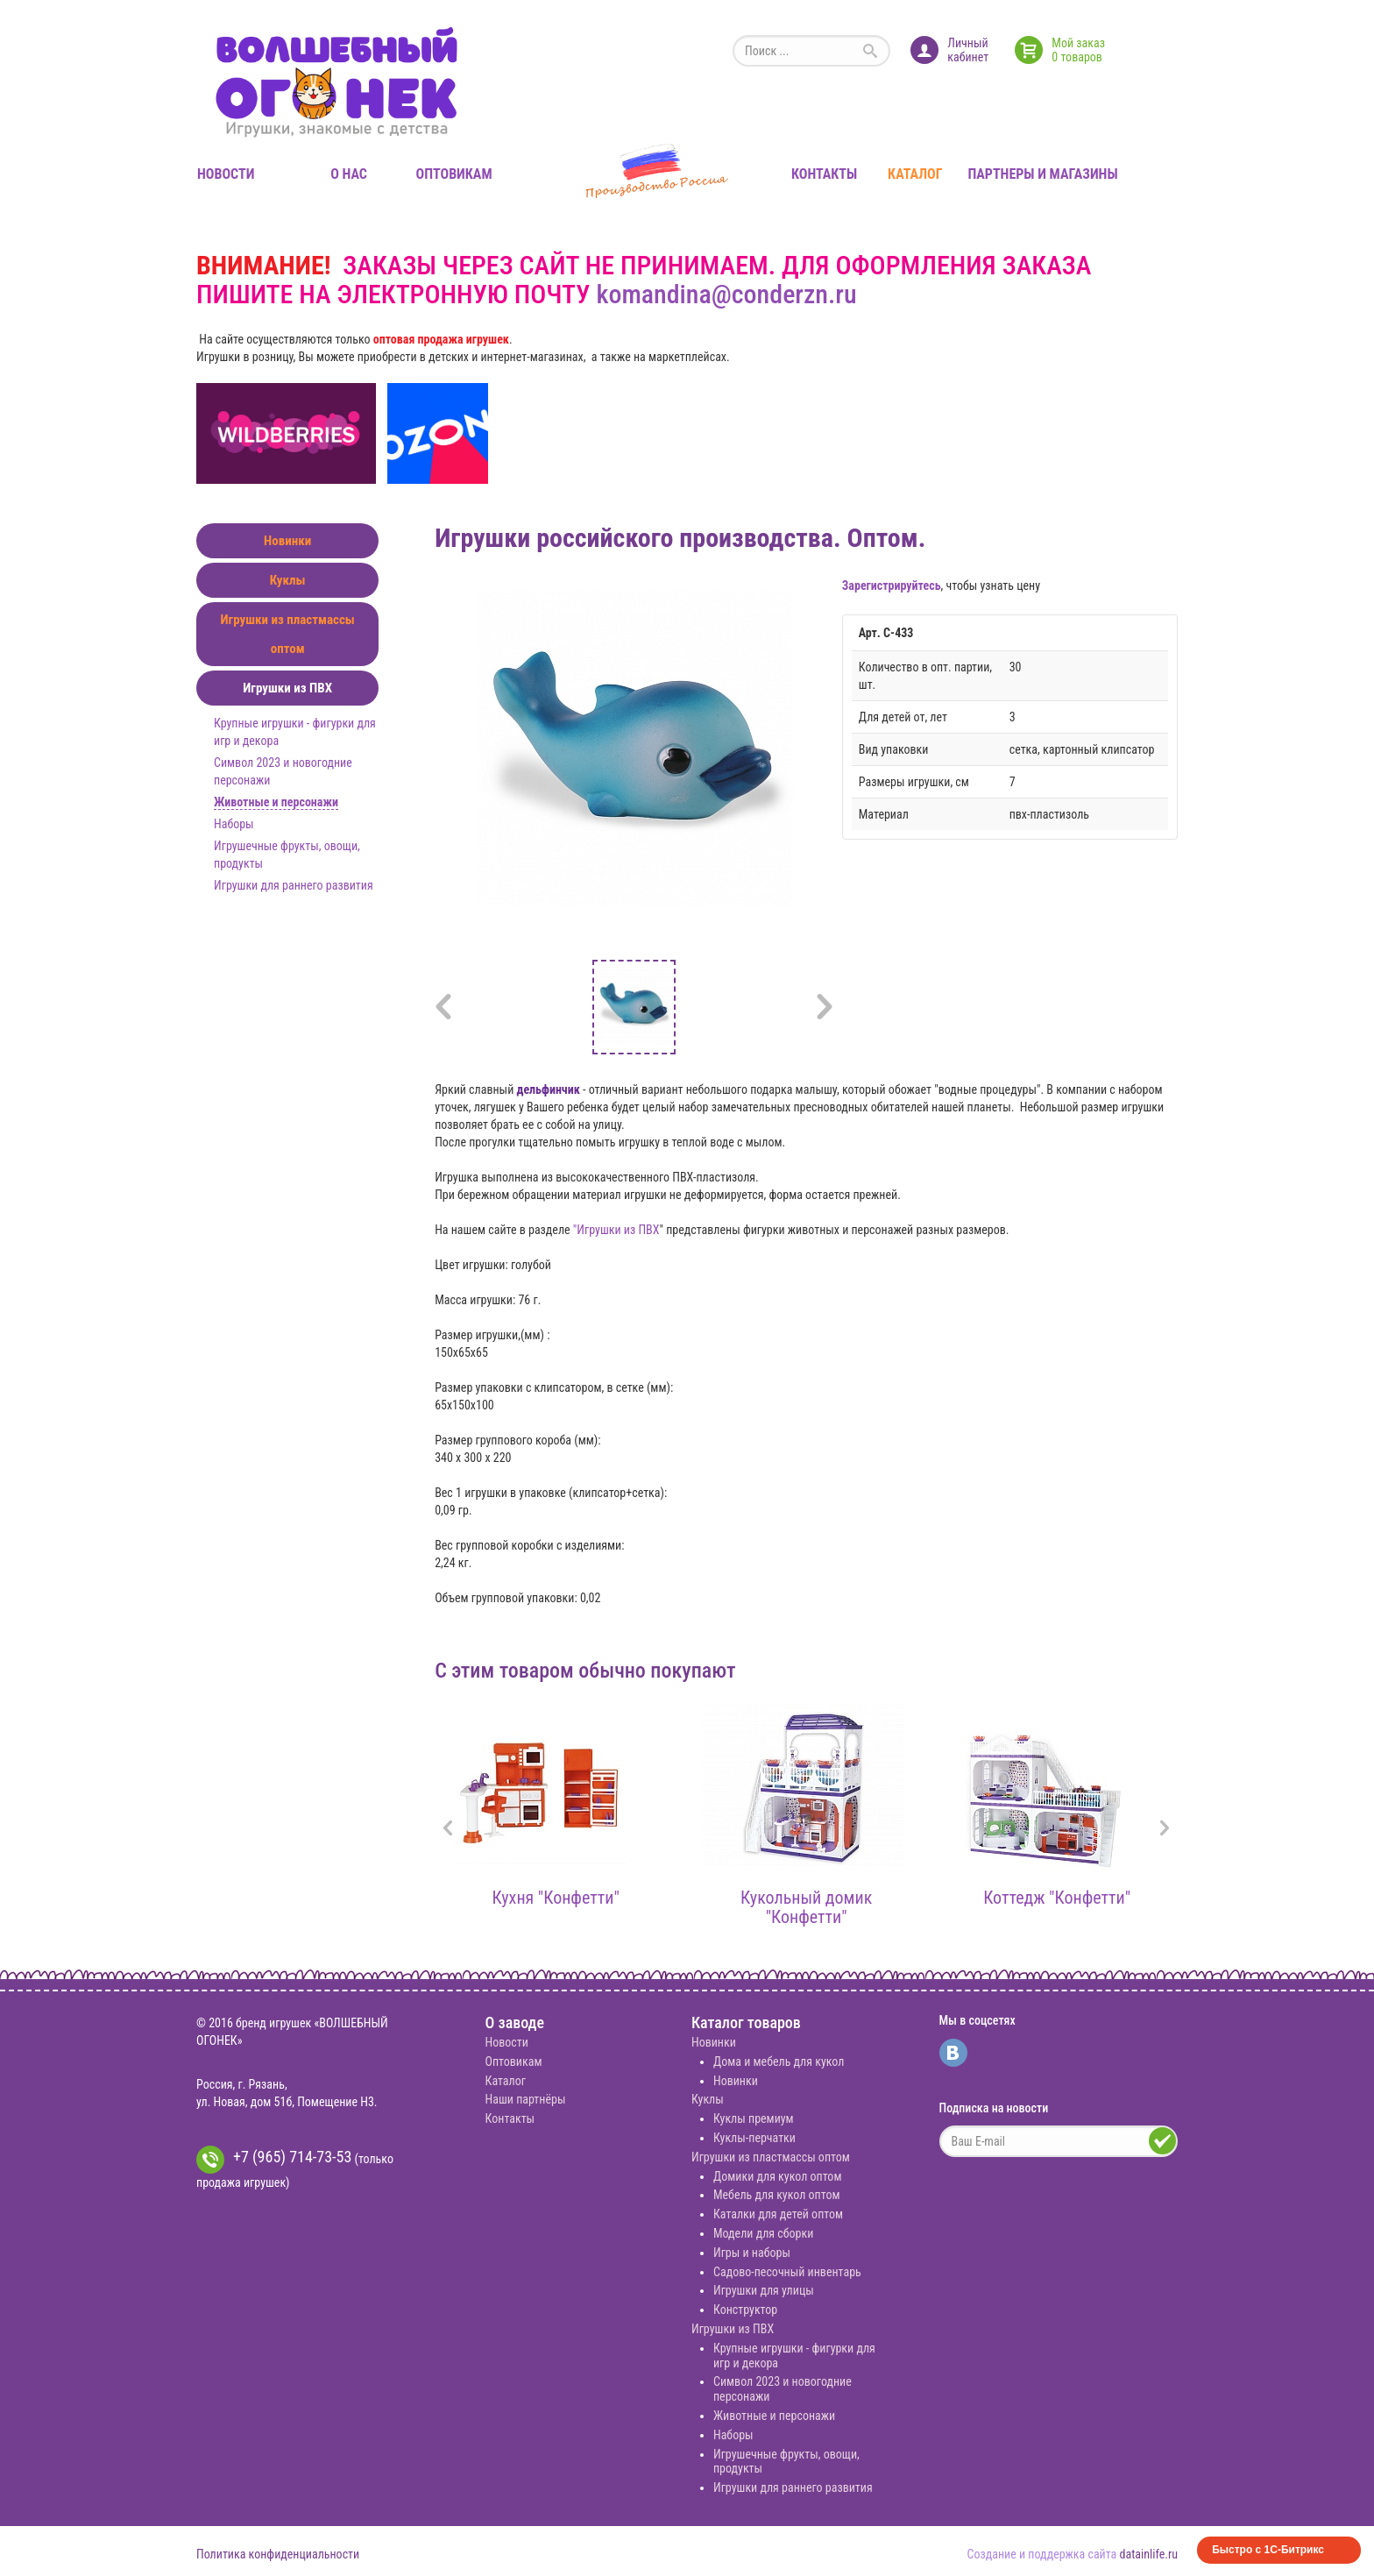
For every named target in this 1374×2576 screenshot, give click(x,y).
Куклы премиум (753, 2118)
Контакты (824, 174)
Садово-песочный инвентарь (787, 2272)
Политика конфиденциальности (277, 2554)
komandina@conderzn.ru (726, 294)
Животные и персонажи (276, 802)
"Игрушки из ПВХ (616, 1230)
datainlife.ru (1149, 2554)
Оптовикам (454, 174)
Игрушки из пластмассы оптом (287, 634)
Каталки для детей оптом (778, 2214)
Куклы (288, 580)
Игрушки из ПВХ (287, 688)
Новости (225, 174)
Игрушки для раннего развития (293, 885)
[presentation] (448, 1829)
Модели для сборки (763, 2233)
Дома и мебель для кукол (778, 2061)
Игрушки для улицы (763, 2290)
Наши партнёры (525, 2099)
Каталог (915, 174)
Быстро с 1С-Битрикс (1268, 2550)
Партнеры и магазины (1042, 174)
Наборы (234, 824)
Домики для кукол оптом (777, 2176)
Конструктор (745, 2310)
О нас (348, 174)
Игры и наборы (751, 2253)
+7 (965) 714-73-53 (273, 2160)
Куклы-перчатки (754, 2138)
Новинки (287, 541)
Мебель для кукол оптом (776, 2195)
